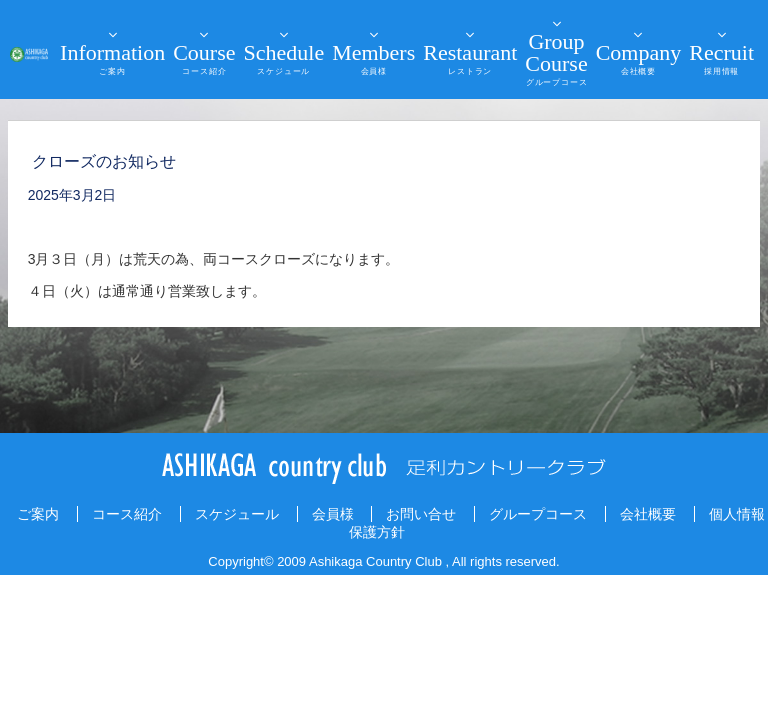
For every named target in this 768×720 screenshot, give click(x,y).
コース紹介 (127, 514)
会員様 (333, 514)
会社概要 (648, 514)
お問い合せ (421, 514)
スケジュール (237, 514)
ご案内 (38, 514)
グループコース (538, 514)
